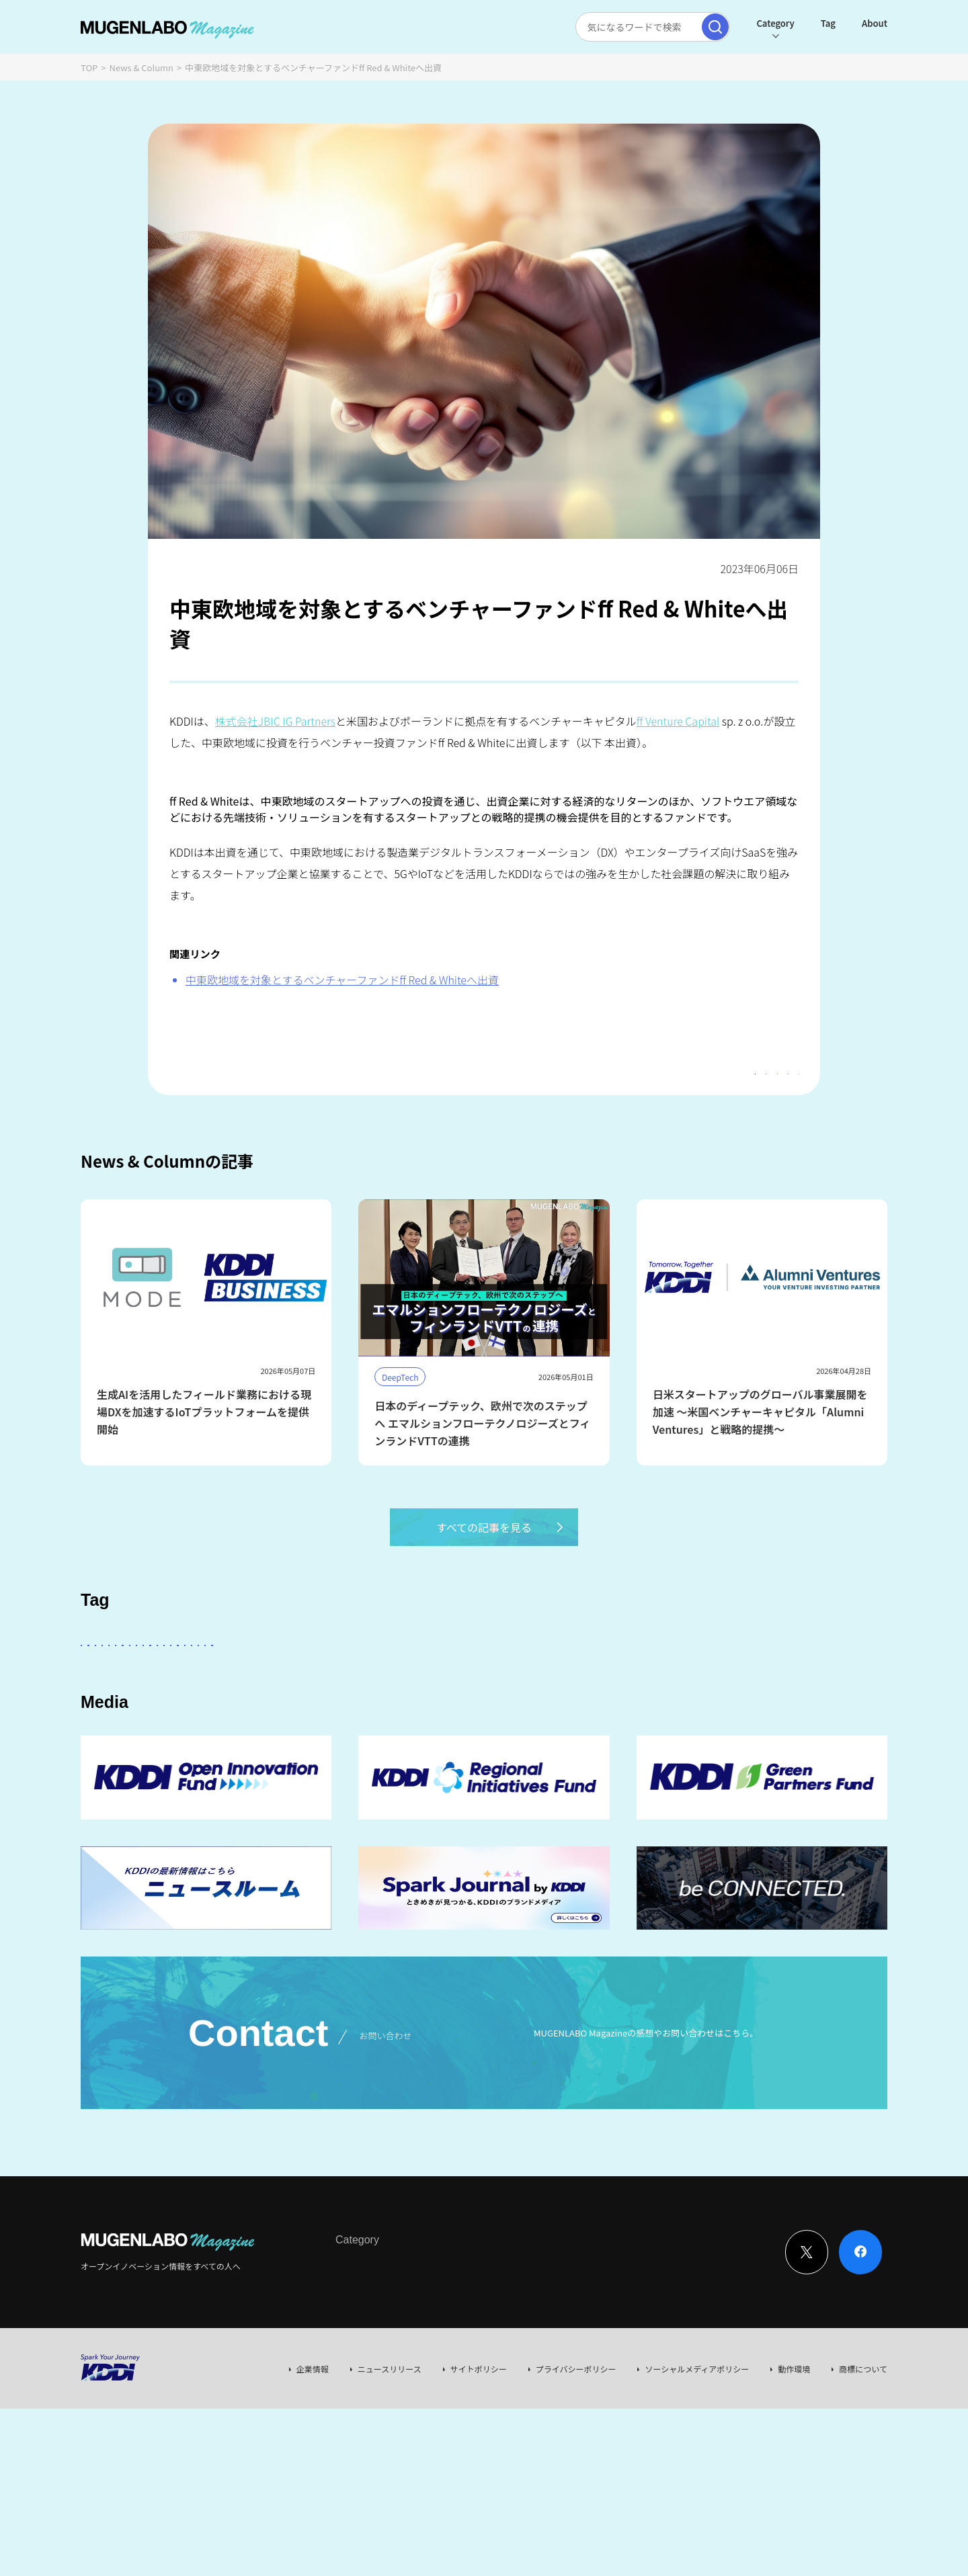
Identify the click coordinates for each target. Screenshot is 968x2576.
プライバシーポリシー (576, 2452)
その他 (436, 1681)
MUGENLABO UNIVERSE (311, 1719)
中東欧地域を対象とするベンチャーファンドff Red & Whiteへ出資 (342, 980)
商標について (863, 2452)
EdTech (557, 1719)
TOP (89, 67)
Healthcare (803, 1681)
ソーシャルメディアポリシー (697, 2452)
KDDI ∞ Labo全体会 (307, 1681)
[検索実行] (715, 26)
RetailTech (749, 1719)
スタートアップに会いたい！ (183, 1681)
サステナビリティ (422, 1719)
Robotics (109, 1719)
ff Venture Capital (678, 721)
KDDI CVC (680, 1719)
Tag (828, 23)
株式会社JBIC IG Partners (275, 721)
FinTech (737, 1681)
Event (473, 2350)
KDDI (385, 1681)
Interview (353, 2350)
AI (95, 1681)
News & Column (142, 67)
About (874, 23)
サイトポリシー (478, 2452)
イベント (172, 1719)
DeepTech (673, 1681)
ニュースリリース (389, 2452)
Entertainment (595, 1681)
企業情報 (312, 2452)
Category (775, 23)
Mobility (617, 1719)
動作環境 (794, 2452)
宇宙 (226, 1719)
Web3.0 (500, 1719)
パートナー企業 (506, 1681)
